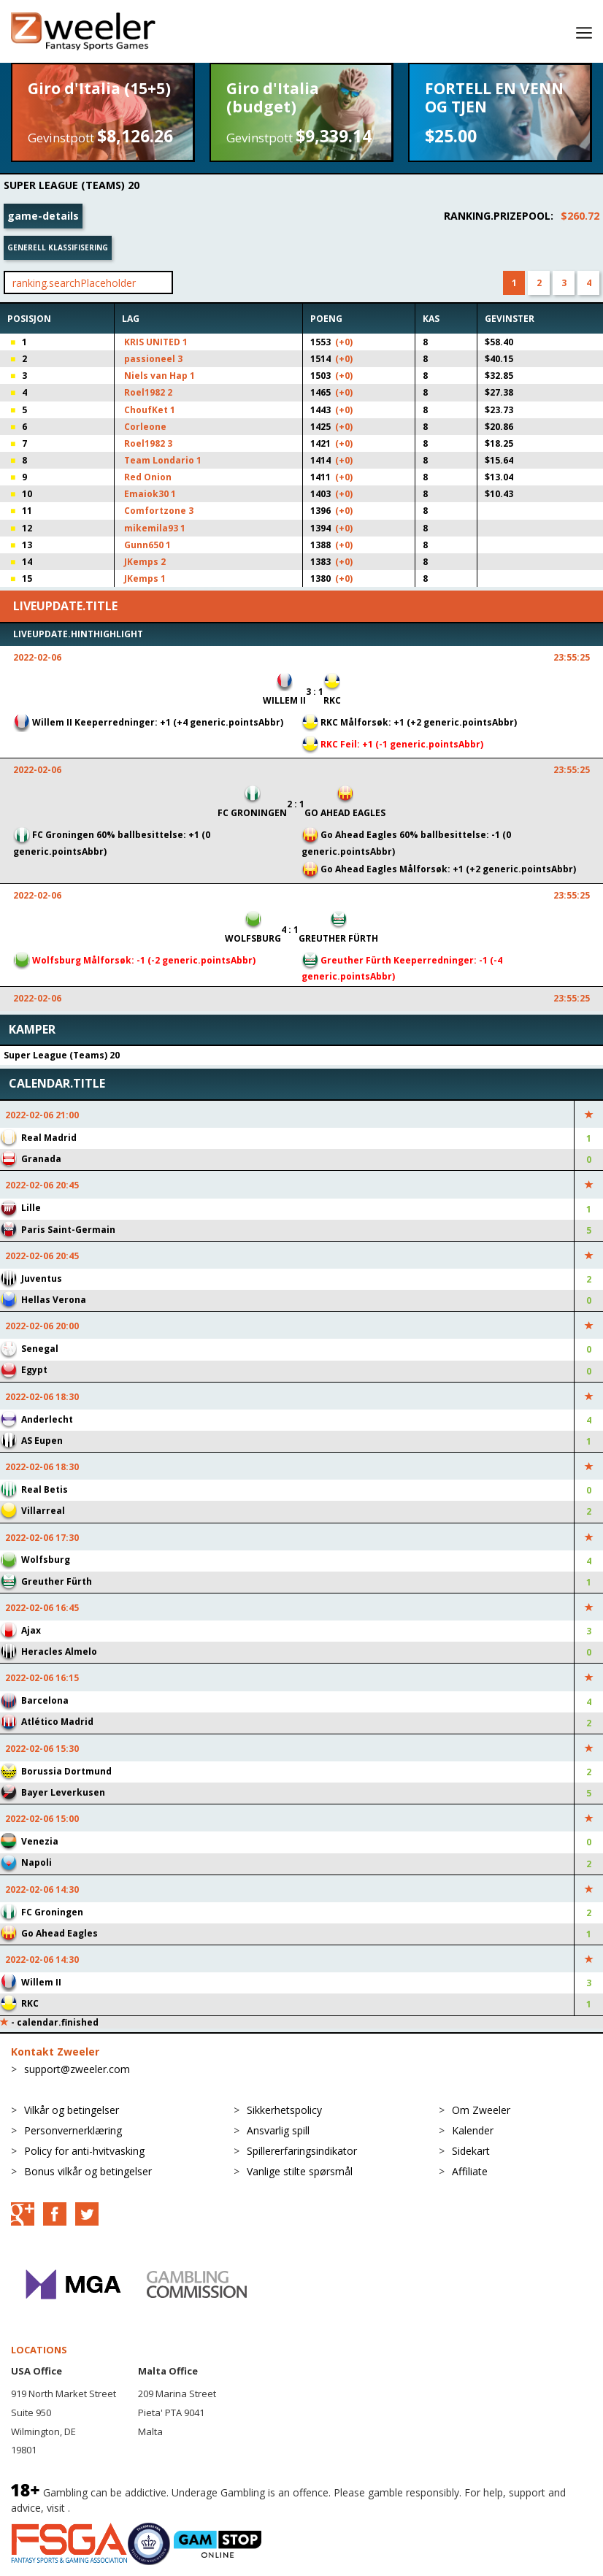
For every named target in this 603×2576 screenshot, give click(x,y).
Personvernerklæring (73, 2130)
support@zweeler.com (77, 2069)
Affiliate (470, 2171)
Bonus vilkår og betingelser (88, 2171)
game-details (43, 216)
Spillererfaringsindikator (302, 2151)
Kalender (472, 2130)
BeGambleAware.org (122, 2508)
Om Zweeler (481, 2110)
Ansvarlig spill (278, 2130)
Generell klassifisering (57, 247)
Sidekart (471, 2151)
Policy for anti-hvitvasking (84, 2151)
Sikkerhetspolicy (284, 2110)
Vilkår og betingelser (71, 2110)
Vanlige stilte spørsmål (300, 2171)
